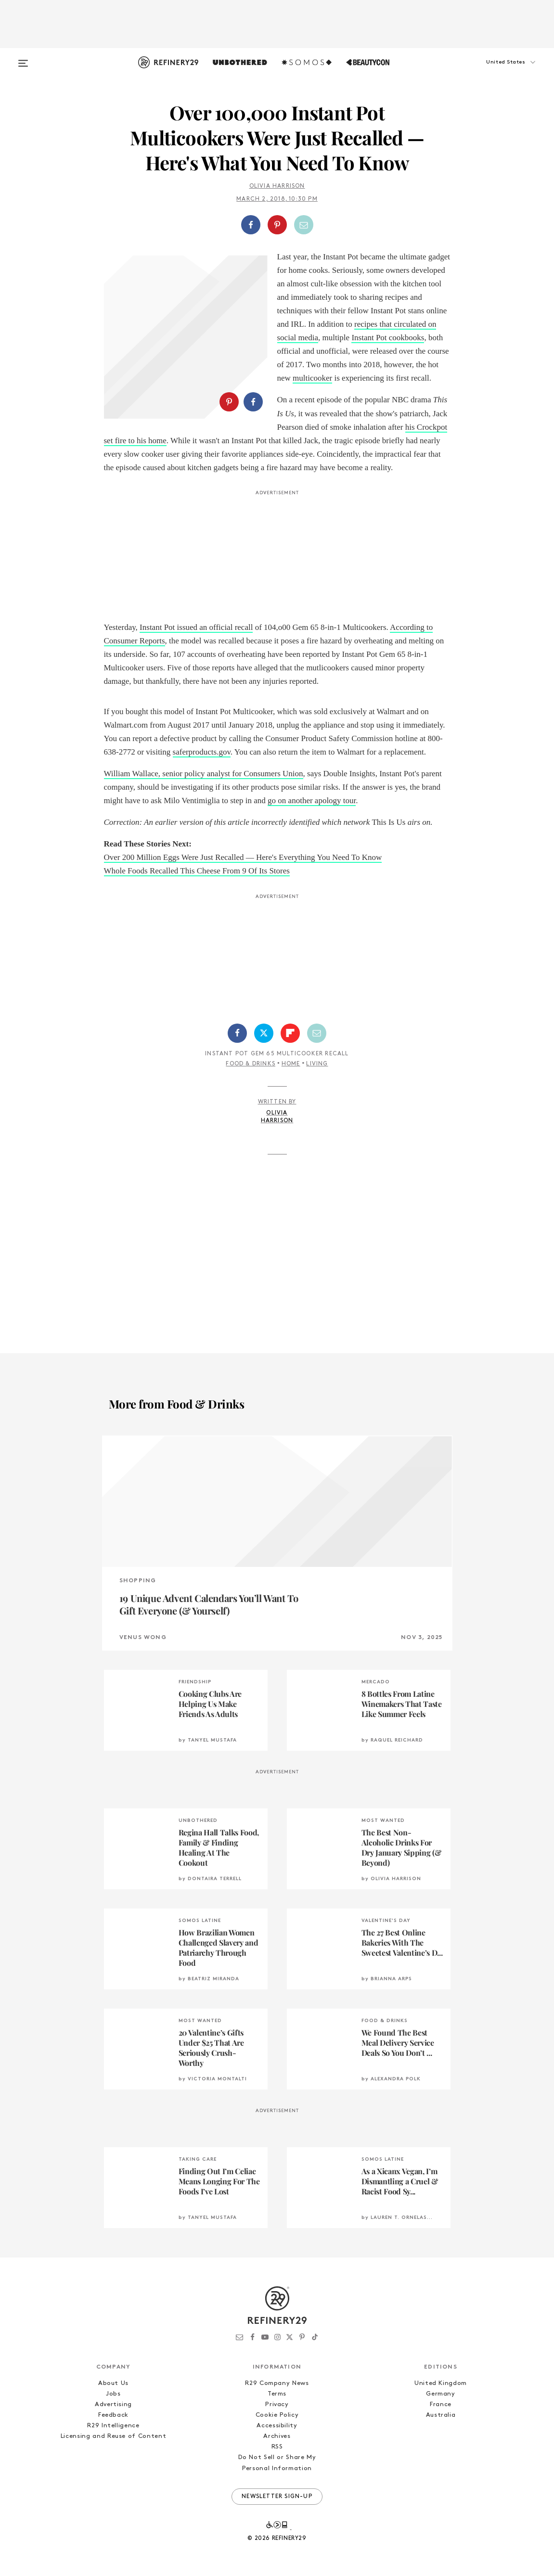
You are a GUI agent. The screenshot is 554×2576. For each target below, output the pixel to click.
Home (291, 1064)
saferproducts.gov (202, 751)
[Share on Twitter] (263, 1033)
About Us (113, 2383)
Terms (277, 2394)
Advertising (113, 2404)
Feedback (113, 2415)
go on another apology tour (312, 800)
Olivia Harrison (277, 186)
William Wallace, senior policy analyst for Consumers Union (203, 773)
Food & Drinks (250, 1064)
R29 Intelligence (113, 2425)
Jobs (113, 2394)
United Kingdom (440, 2383)
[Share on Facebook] (250, 224)
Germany (440, 2394)
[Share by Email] (303, 224)
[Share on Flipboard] (290, 1033)
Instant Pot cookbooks (387, 337)
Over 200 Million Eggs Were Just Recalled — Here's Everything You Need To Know (243, 857)
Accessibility (277, 2425)
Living (317, 1064)
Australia (441, 2415)
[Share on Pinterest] (277, 224)
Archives (276, 2436)
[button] (494, 72)
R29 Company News (277, 2383)
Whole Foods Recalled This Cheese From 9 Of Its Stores (197, 870)
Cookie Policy (277, 2415)
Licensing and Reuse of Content (114, 2436)
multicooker (312, 378)
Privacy (277, 2404)
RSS (277, 2447)
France (440, 2404)
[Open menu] (23, 58)
